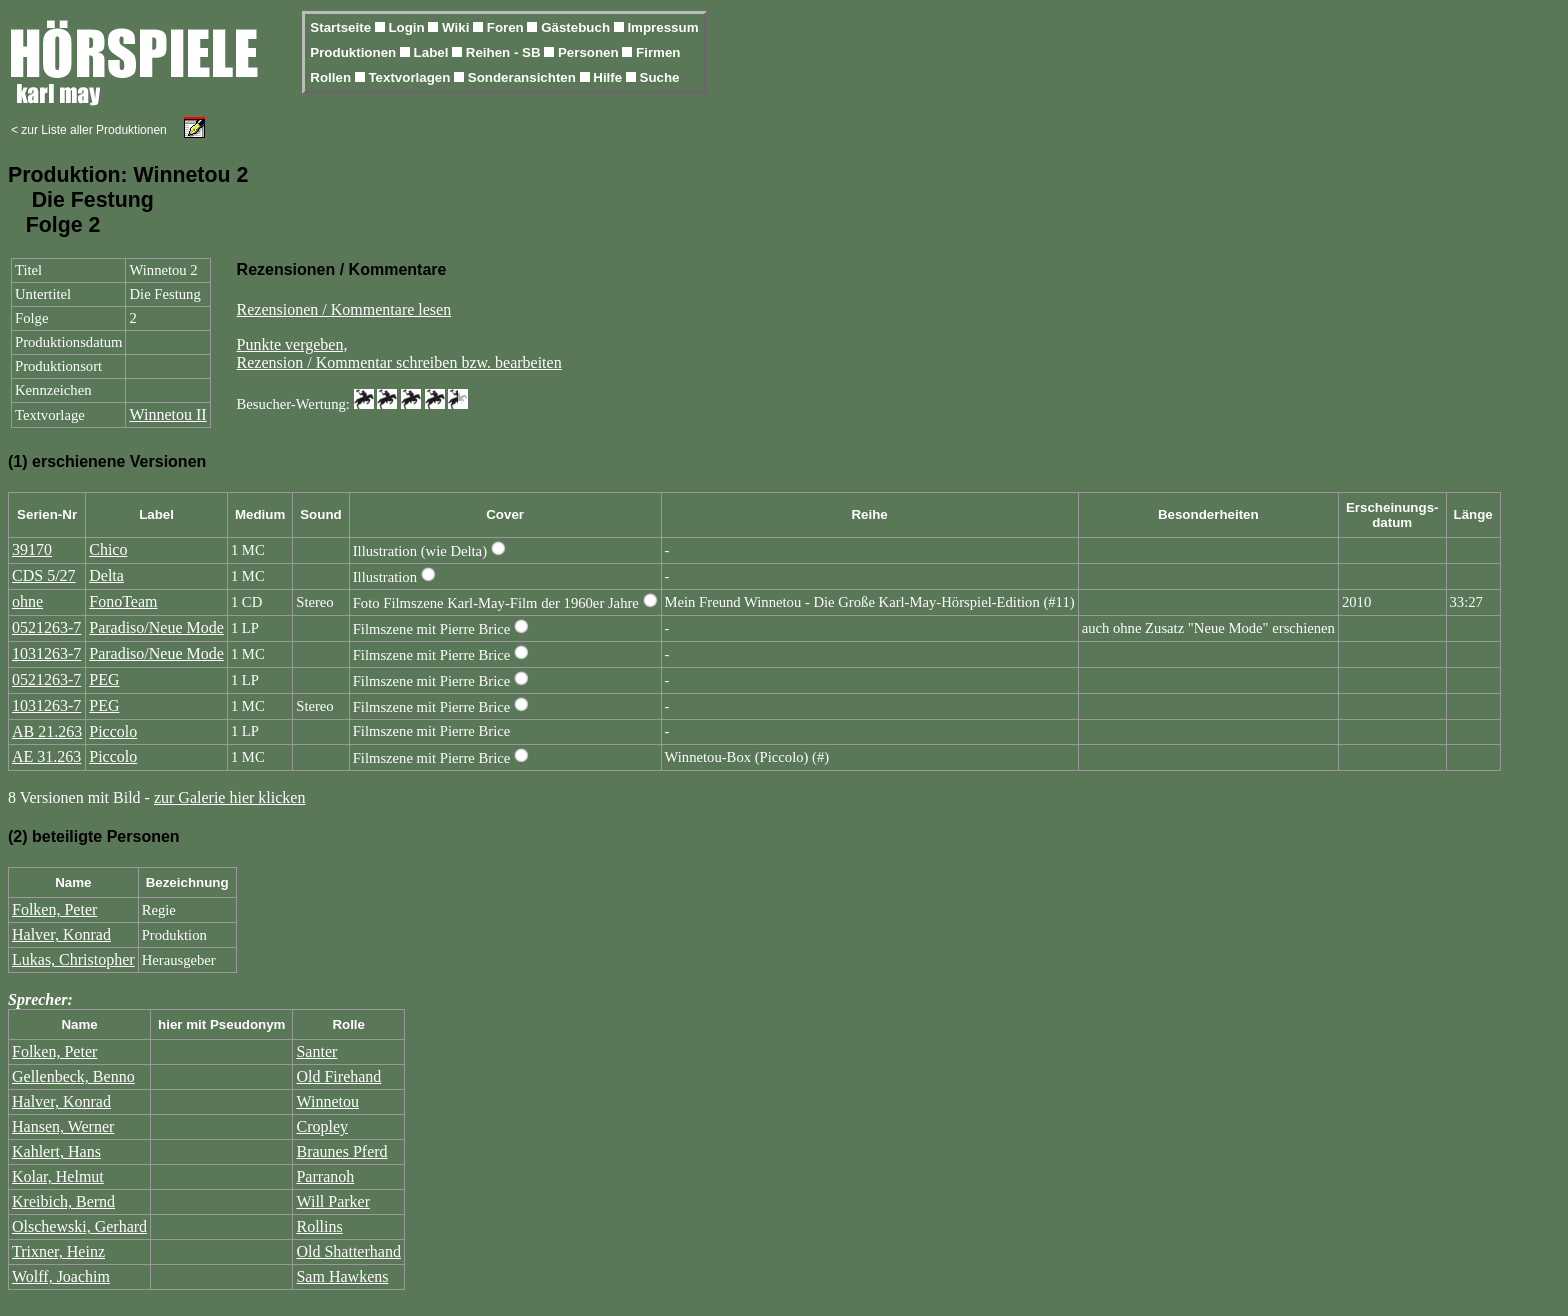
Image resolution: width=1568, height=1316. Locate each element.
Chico (108, 549)
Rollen (332, 77)
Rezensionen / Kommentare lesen (344, 309)
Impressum (662, 27)
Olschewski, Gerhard (79, 1226)
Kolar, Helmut (58, 1176)
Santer (316, 1051)
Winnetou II (167, 414)
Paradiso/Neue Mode (156, 627)
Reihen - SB (505, 52)
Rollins (319, 1226)
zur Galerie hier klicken (229, 797)
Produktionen (355, 52)
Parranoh (325, 1176)
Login (408, 27)
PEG (104, 679)
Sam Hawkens (342, 1276)
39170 (32, 549)
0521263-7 (46, 627)
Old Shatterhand (348, 1251)
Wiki (457, 27)
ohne (27, 601)
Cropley (322, 1126)
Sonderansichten (524, 77)
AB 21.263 (47, 731)
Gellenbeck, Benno (73, 1076)
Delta (106, 575)
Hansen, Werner (63, 1126)
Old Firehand (338, 1076)
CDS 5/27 (44, 575)
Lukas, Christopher (73, 959)
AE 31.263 (46, 756)
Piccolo (113, 731)
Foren (507, 27)
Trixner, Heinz (58, 1251)
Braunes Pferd (341, 1151)
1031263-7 (46, 653)
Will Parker (333, 1201)
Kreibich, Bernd (63, 1201)
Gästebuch (577, 27)
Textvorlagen (411, 77)
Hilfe (609, 77)
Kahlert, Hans (56, 1151)
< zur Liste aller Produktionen (89, 130)
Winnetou (327, 1101)
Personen (590, 52)
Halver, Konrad (61, 934)
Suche (660, 77)
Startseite (342, 27)
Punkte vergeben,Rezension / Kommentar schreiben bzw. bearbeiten (399, 353)
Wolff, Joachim (61, 1276)
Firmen (658, 52)
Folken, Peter (54, 909)
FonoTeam (123, 601)
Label (433, 52)
